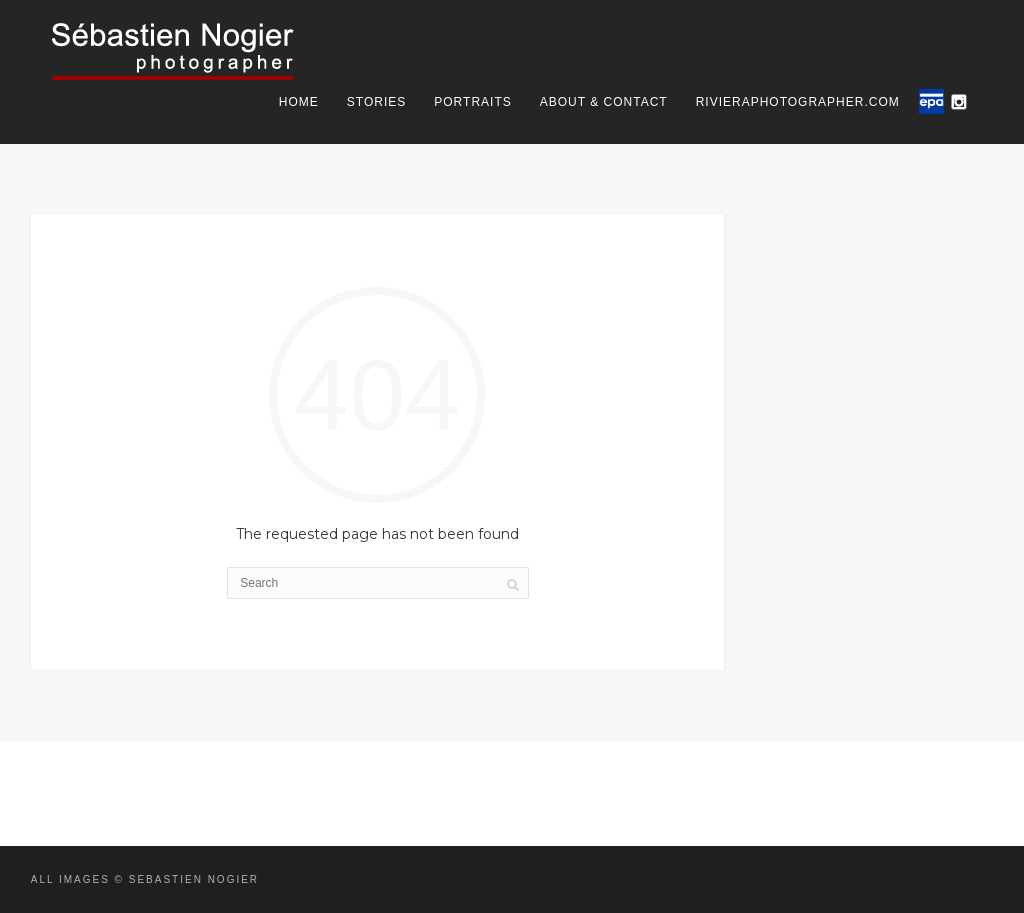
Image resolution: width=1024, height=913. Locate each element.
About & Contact (604, 102)
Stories (376, 102)
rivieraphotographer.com (798, 102)
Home (299, 102)
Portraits (472, 102)
